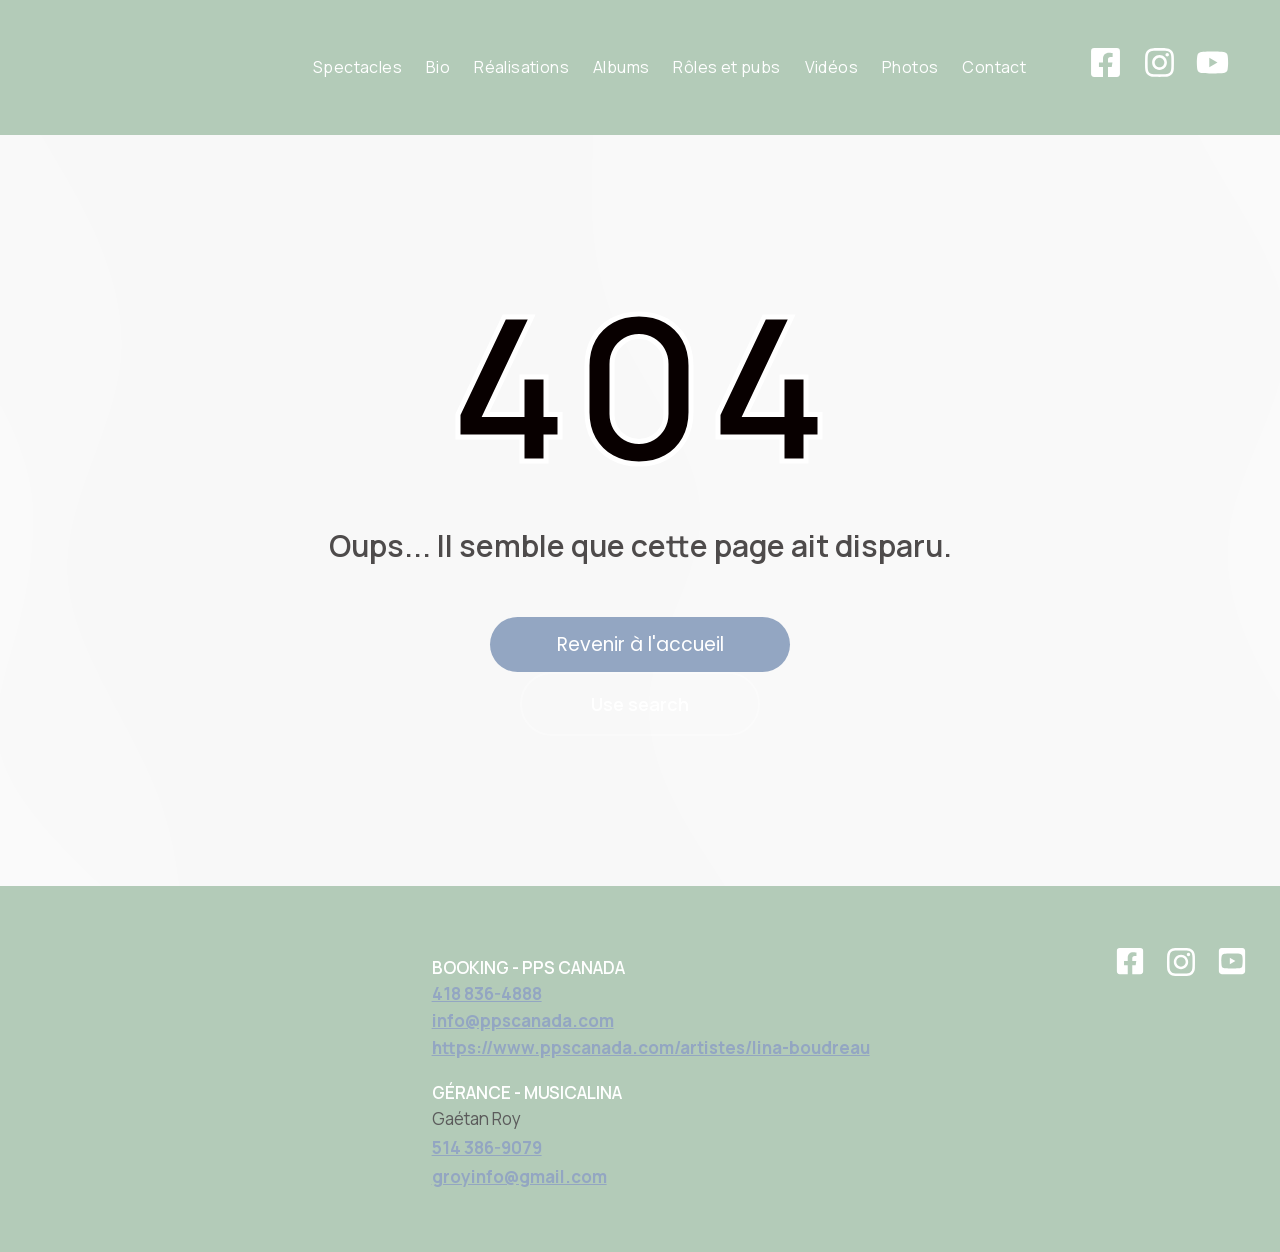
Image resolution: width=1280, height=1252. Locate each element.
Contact (994, 67)
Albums (621, 67)
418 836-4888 (487, 993)
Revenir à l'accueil (640, 644)
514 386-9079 (487, 1147)
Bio (438, 67)
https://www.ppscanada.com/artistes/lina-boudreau (651, 1047)
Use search (640, 704)
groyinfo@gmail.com (519, 1176)
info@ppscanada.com (523, 1020)
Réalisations (521, 67)
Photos (910, 67)
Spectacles (357, 67)
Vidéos (831, 67)
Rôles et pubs (726, 67)
